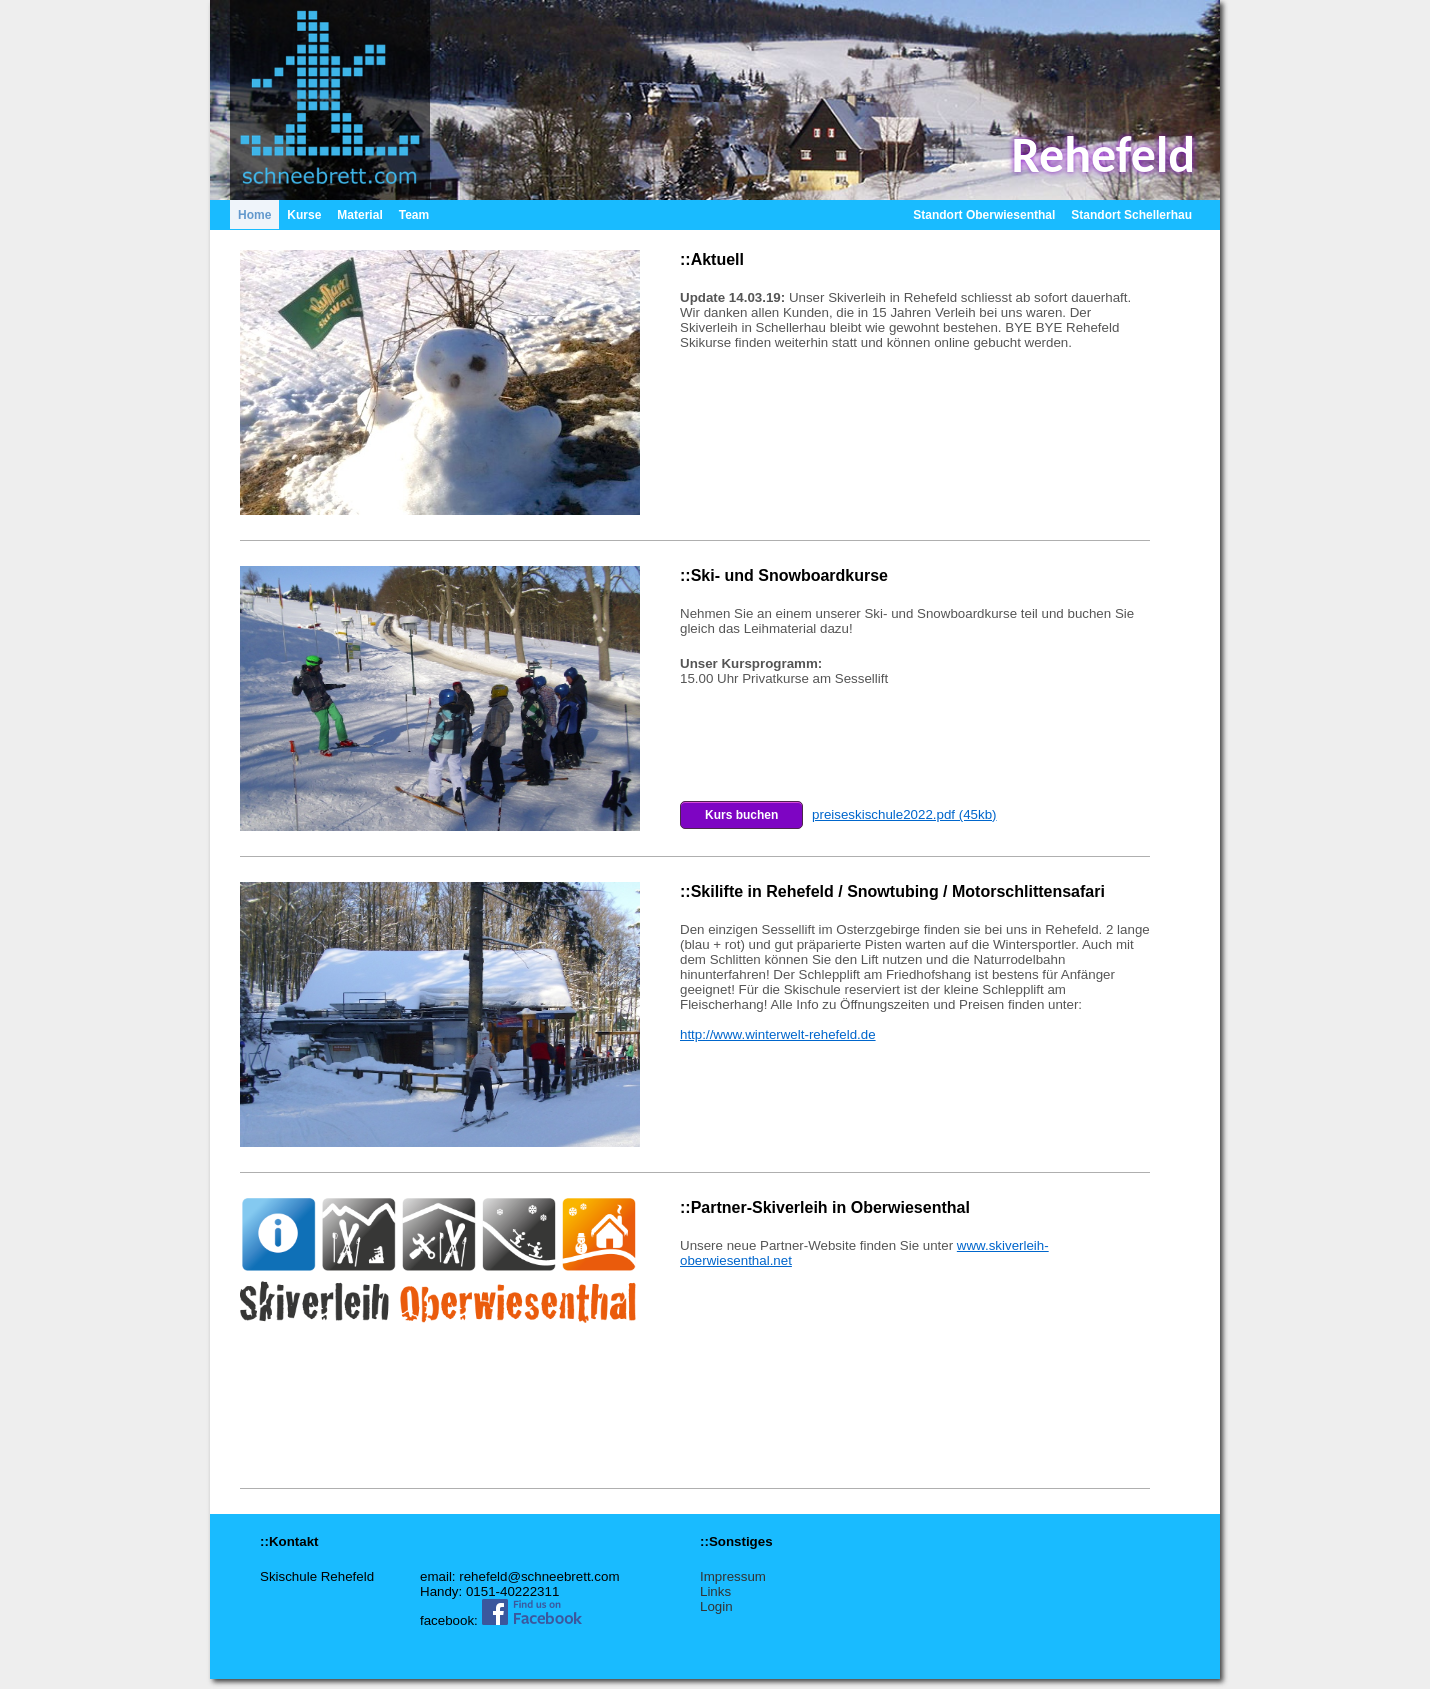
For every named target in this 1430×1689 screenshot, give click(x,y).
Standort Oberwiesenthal (984, 215)
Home (254, 215)
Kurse (304, 215)
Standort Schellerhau (1131, 215)
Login (716, 1606)
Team (414, 215)
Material (359, 215)
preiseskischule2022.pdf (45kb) (904, 814)
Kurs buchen (741, 815)
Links (715, 1591)
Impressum (733, 1576)
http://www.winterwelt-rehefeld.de (778, 1034)
